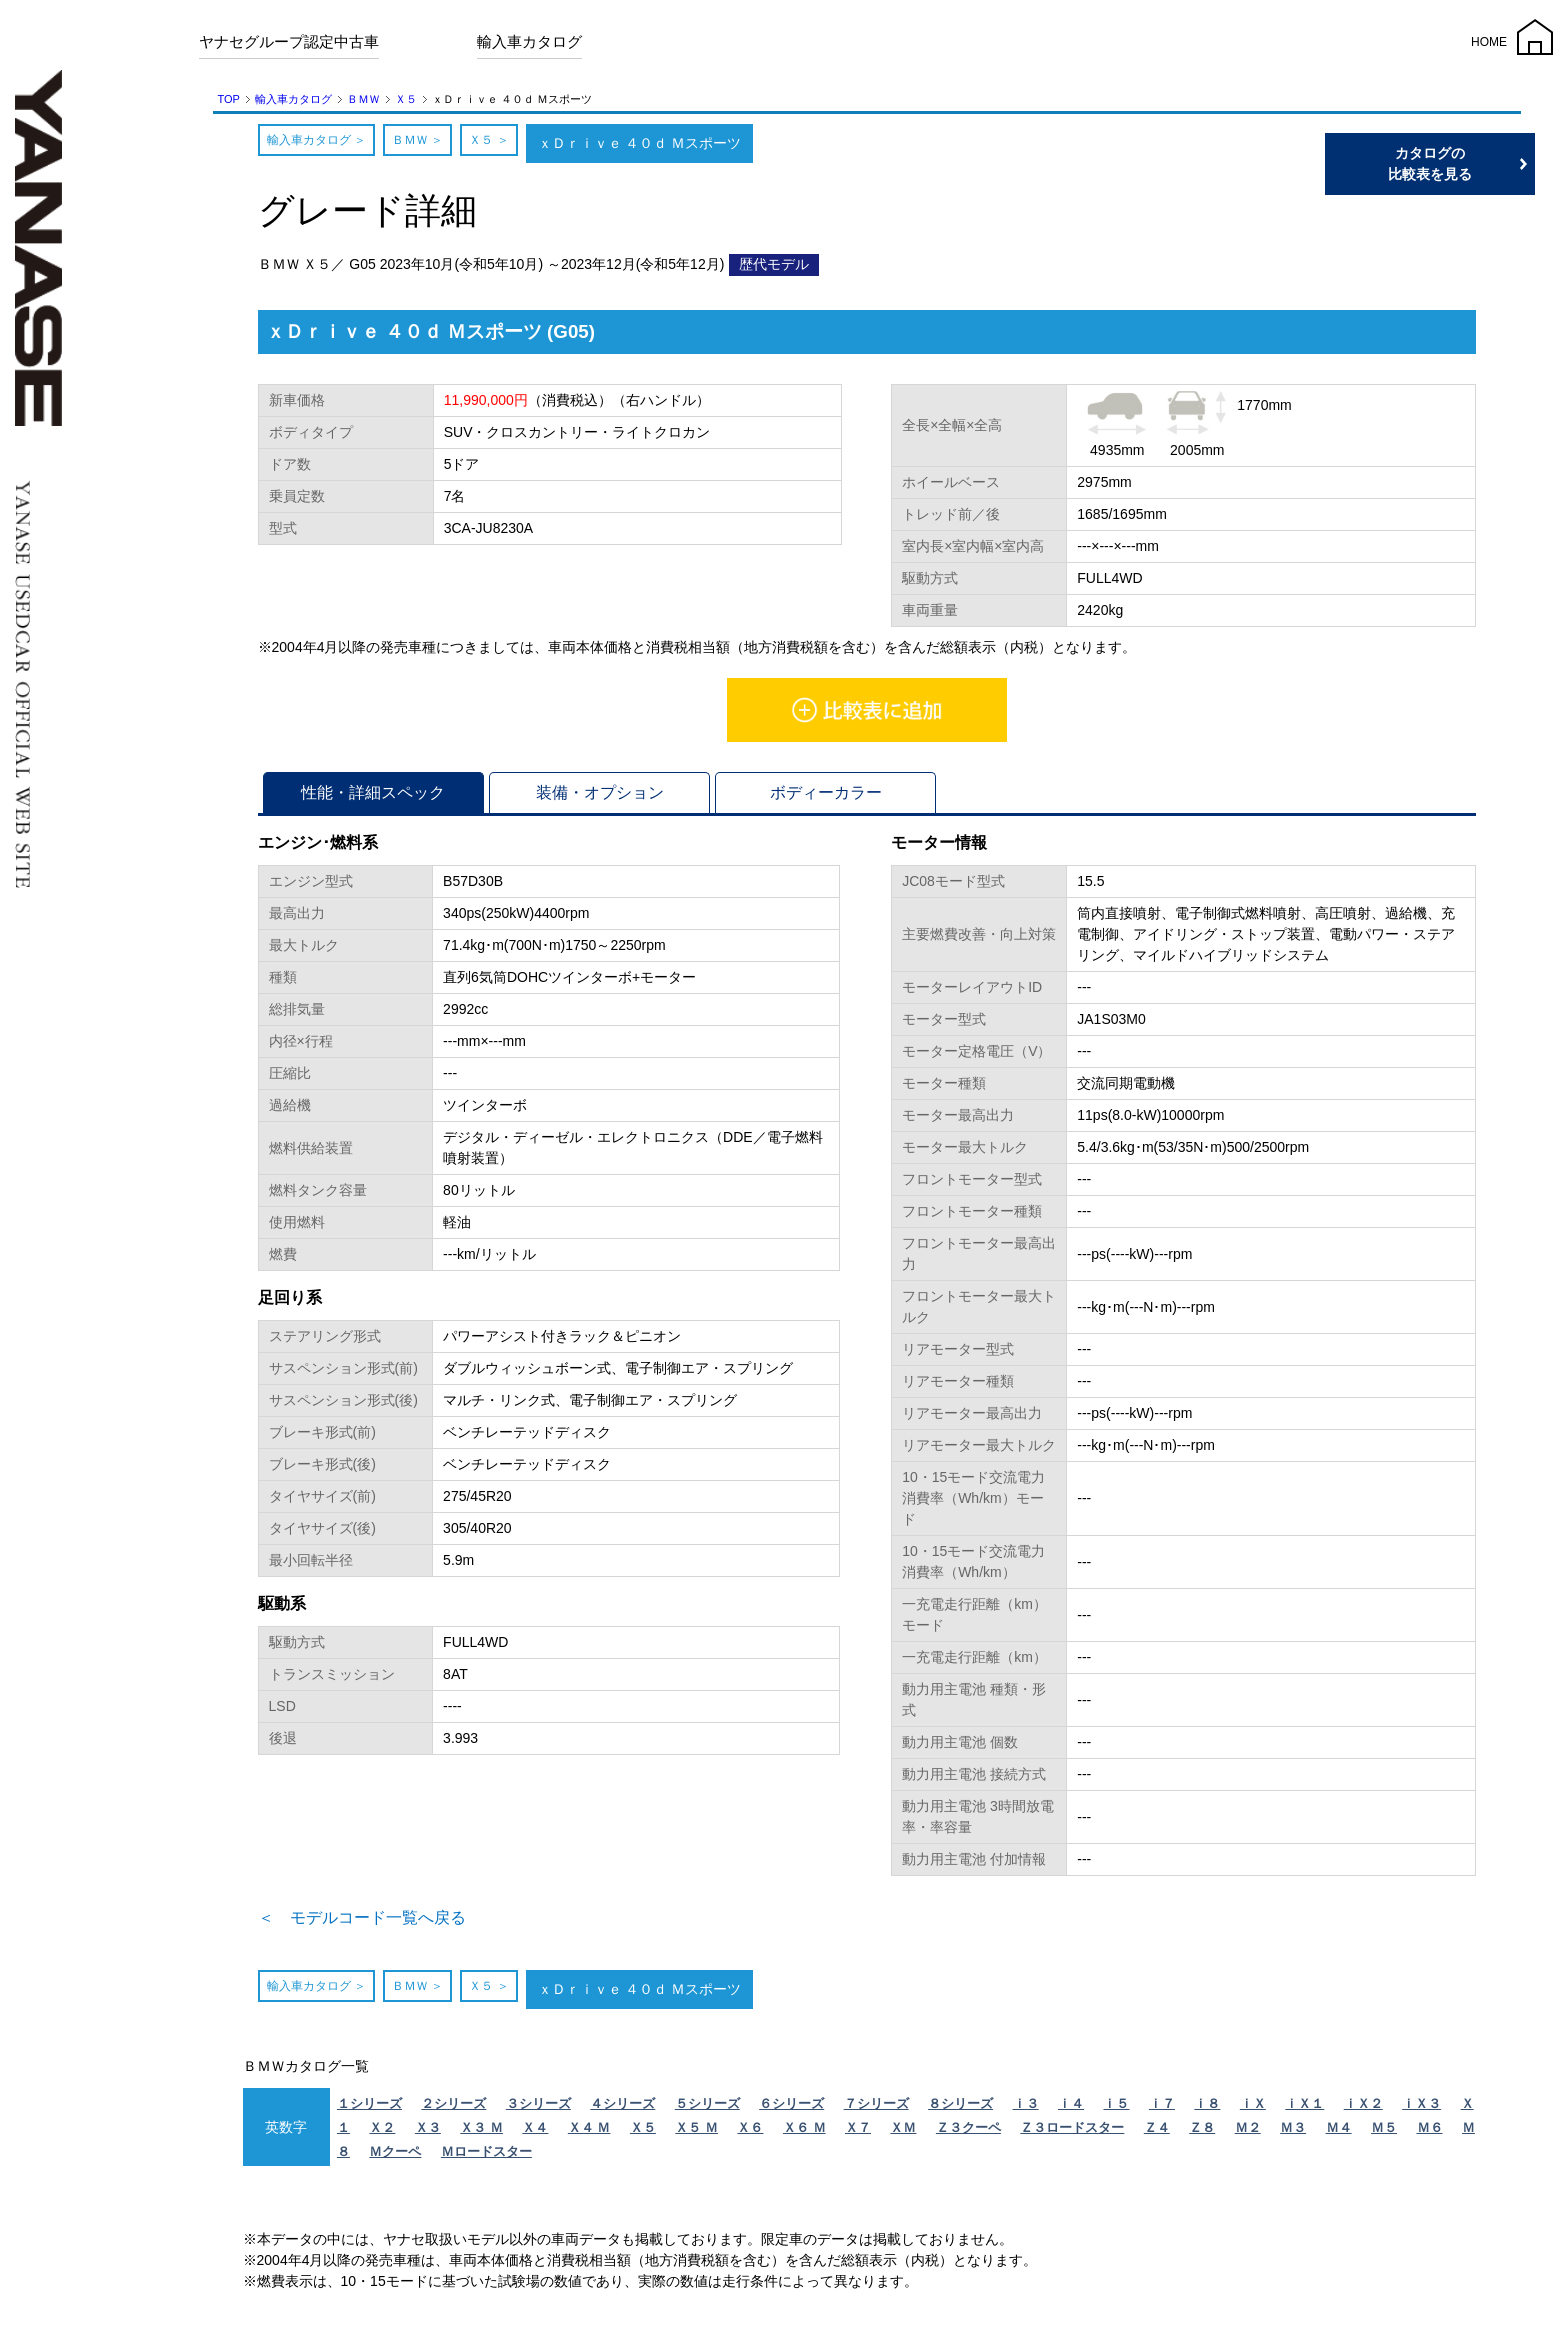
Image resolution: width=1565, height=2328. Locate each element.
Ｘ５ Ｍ (696, 2133)
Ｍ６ (1430, 2133)
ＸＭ (903, 2133)
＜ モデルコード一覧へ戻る (388, 1921)
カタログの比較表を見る (1470, 163)
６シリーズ (791, 2109)
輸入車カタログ (529, 41)
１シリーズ (369, 2109)
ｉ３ (1026, 2109)
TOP (229, 99)
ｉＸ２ (1363, 2109)
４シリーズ (622, 2109)
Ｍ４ (1339, 2133)
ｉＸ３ (1421, 2109)
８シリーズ (960, 2109)
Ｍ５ (1384, 2133)
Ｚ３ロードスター (1072, 2133)
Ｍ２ (1248, 2133)
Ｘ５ (406, 99)
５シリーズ (707, 2109)
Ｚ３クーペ (968, 2133)
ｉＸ (1253, 2109)
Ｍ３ (1293, 2133)
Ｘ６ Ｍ (804, 2133)
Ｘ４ (535, 2133)
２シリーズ (453, 2109)
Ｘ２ (382, 2133)
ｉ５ (1116, 2109)
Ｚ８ (1202, 2133)
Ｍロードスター (486, 2157)
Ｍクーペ (395, 2157)
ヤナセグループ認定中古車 (289, 41)
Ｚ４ (1157, 2133)
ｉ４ (1071, 2109)
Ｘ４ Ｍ (589, 2133)
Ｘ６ (750, 2133)
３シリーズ (538, 2109)
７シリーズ (876, 2109)
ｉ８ (1207, 2109)
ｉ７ (1162, 2109)
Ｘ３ (428, 2133)
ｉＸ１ (1304, 2109)
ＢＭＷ (363, 99)
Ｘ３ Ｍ (481, 2133)
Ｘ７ (858, 2133)
